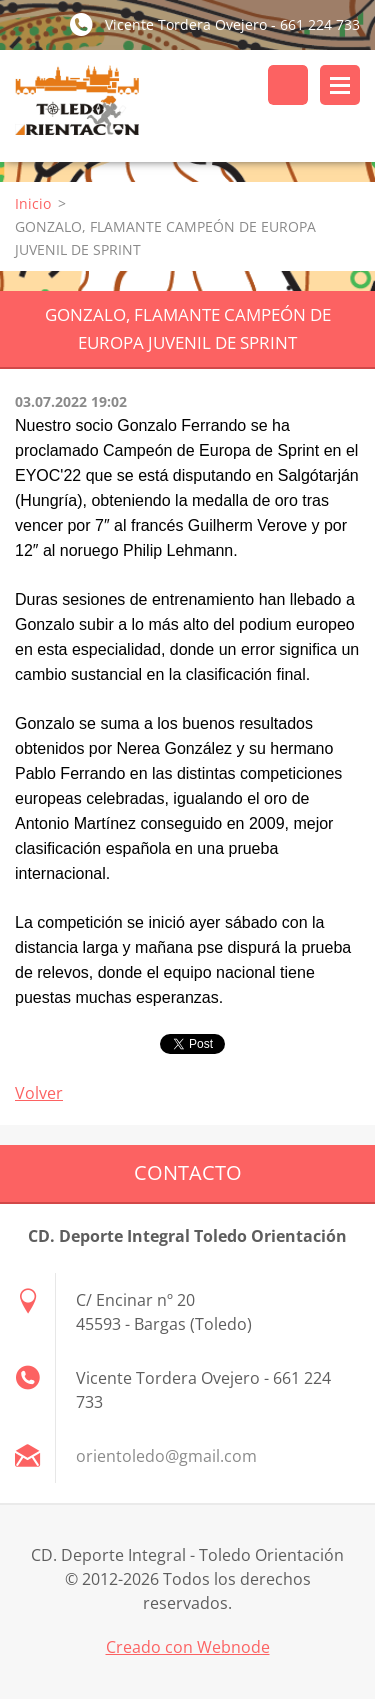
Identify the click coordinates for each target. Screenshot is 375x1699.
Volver (39, 1093)
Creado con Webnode (188, 1647)
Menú (340, 85)
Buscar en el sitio (288, 85)
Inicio (33, 203)
